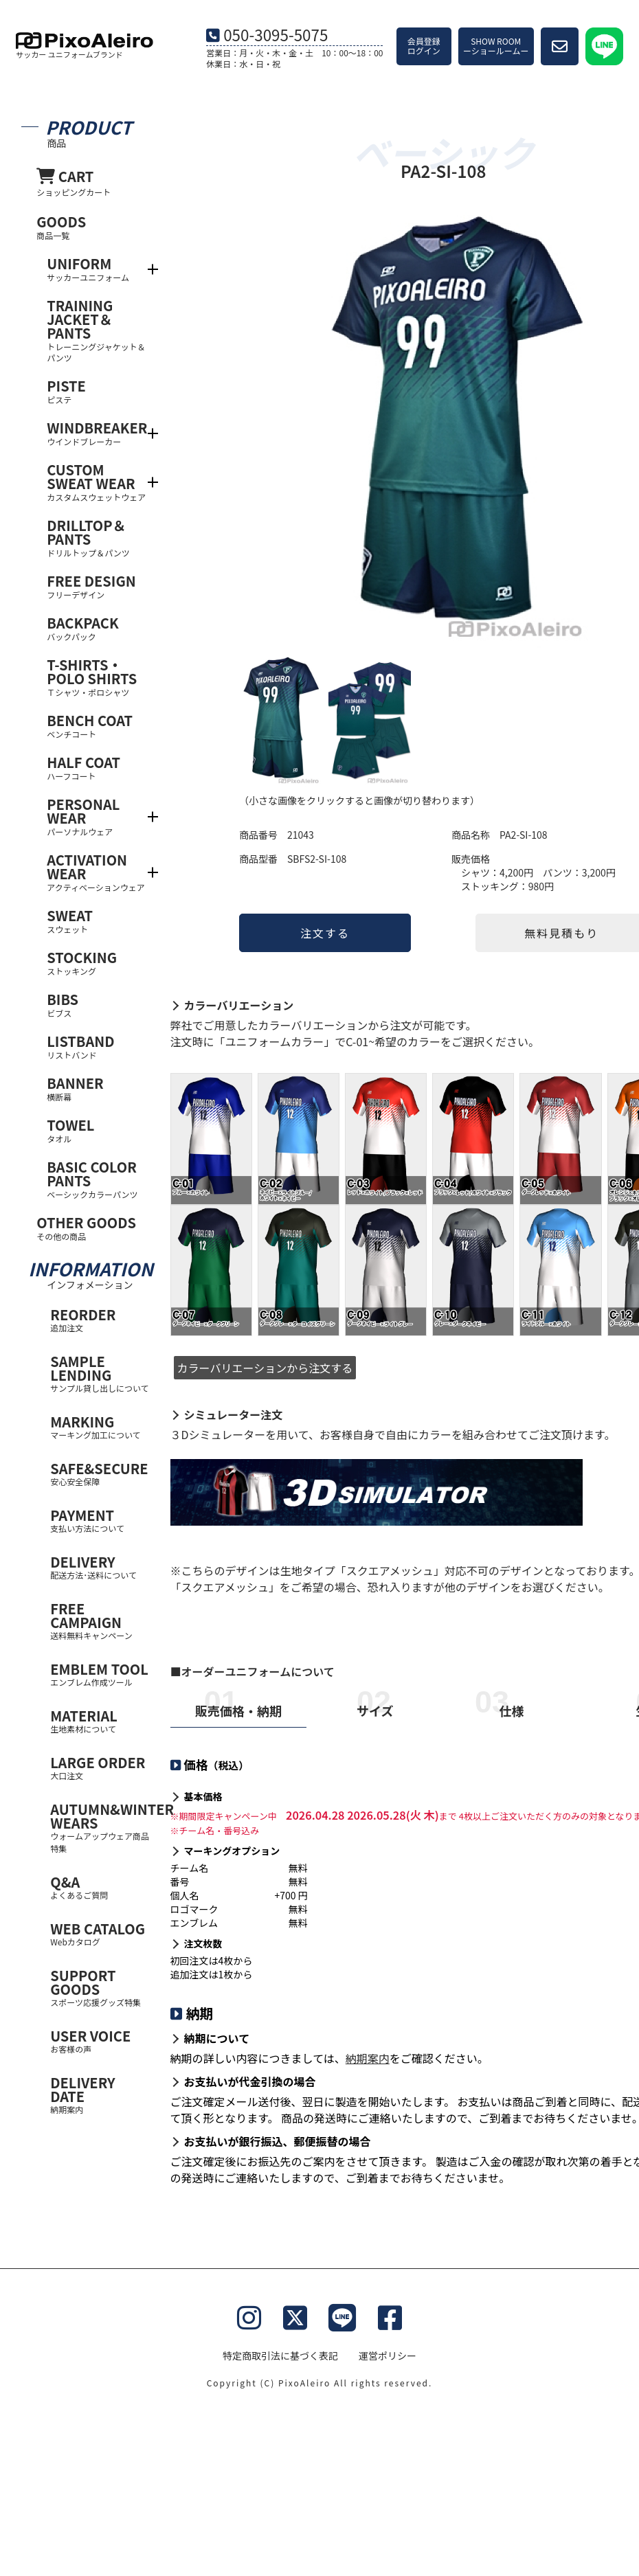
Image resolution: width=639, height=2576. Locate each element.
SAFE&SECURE (99, 1473)
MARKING (99, 1426)
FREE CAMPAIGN (99, 1620)
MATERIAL (99, 1720)
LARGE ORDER (99, 1767)
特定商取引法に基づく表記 (280, 2355)
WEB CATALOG (99, 1933)
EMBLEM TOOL (99, 1673)
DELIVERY (99, 1566)
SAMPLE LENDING (99, 1372)
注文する (325, 933)
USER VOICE (99, 2040)
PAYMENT (99, 1520)
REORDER (99, 1319)
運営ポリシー (387, 2355)
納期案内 (368, 2058)
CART (92, 182)
